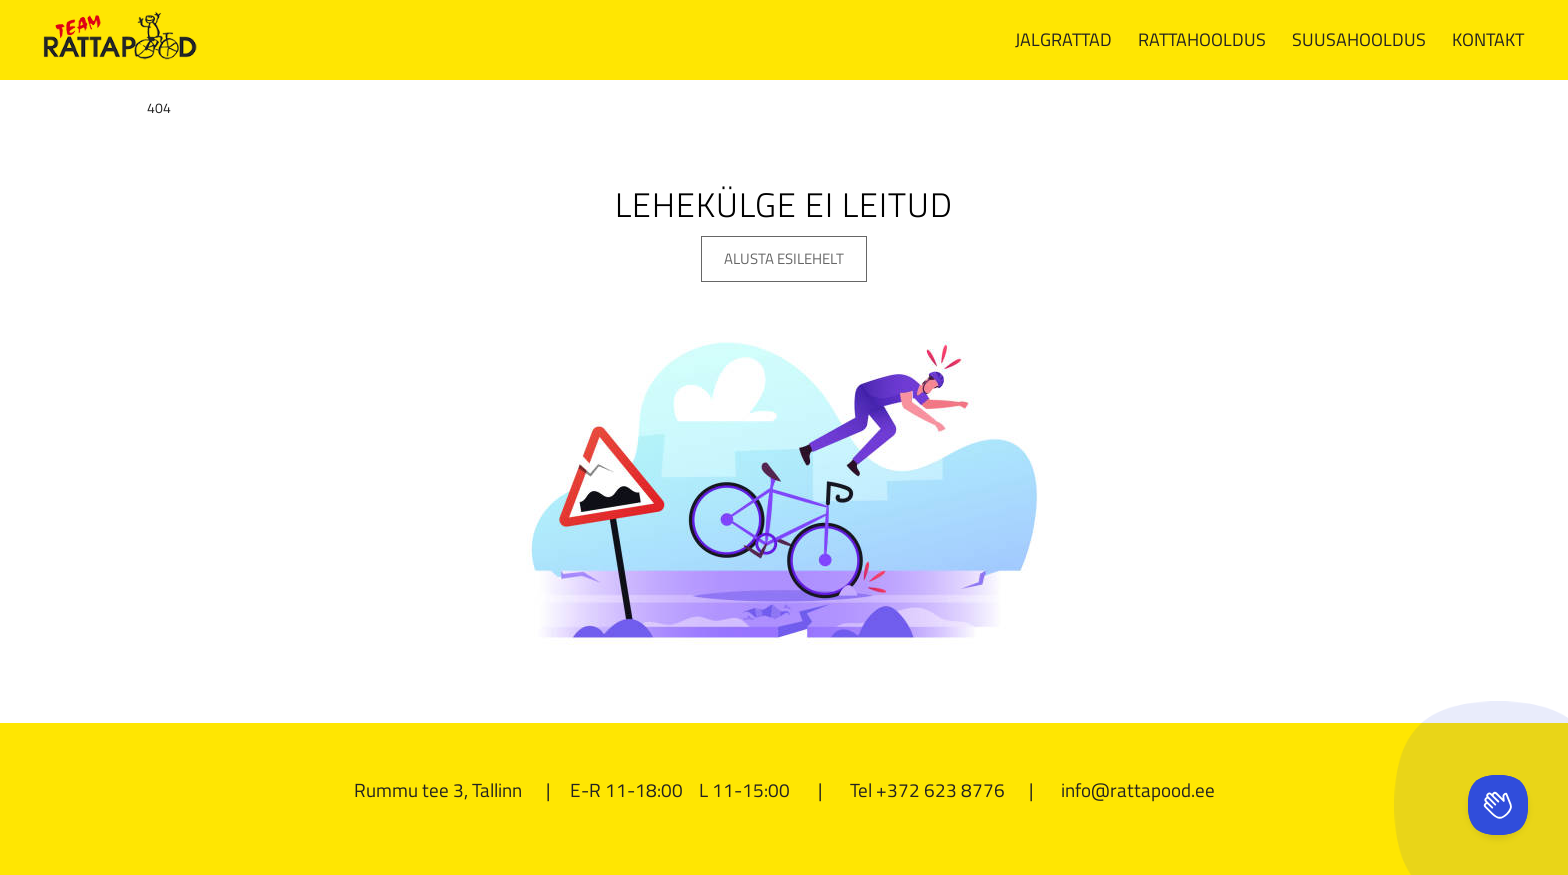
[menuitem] (1063, 40)
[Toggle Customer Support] (1498, 805)
